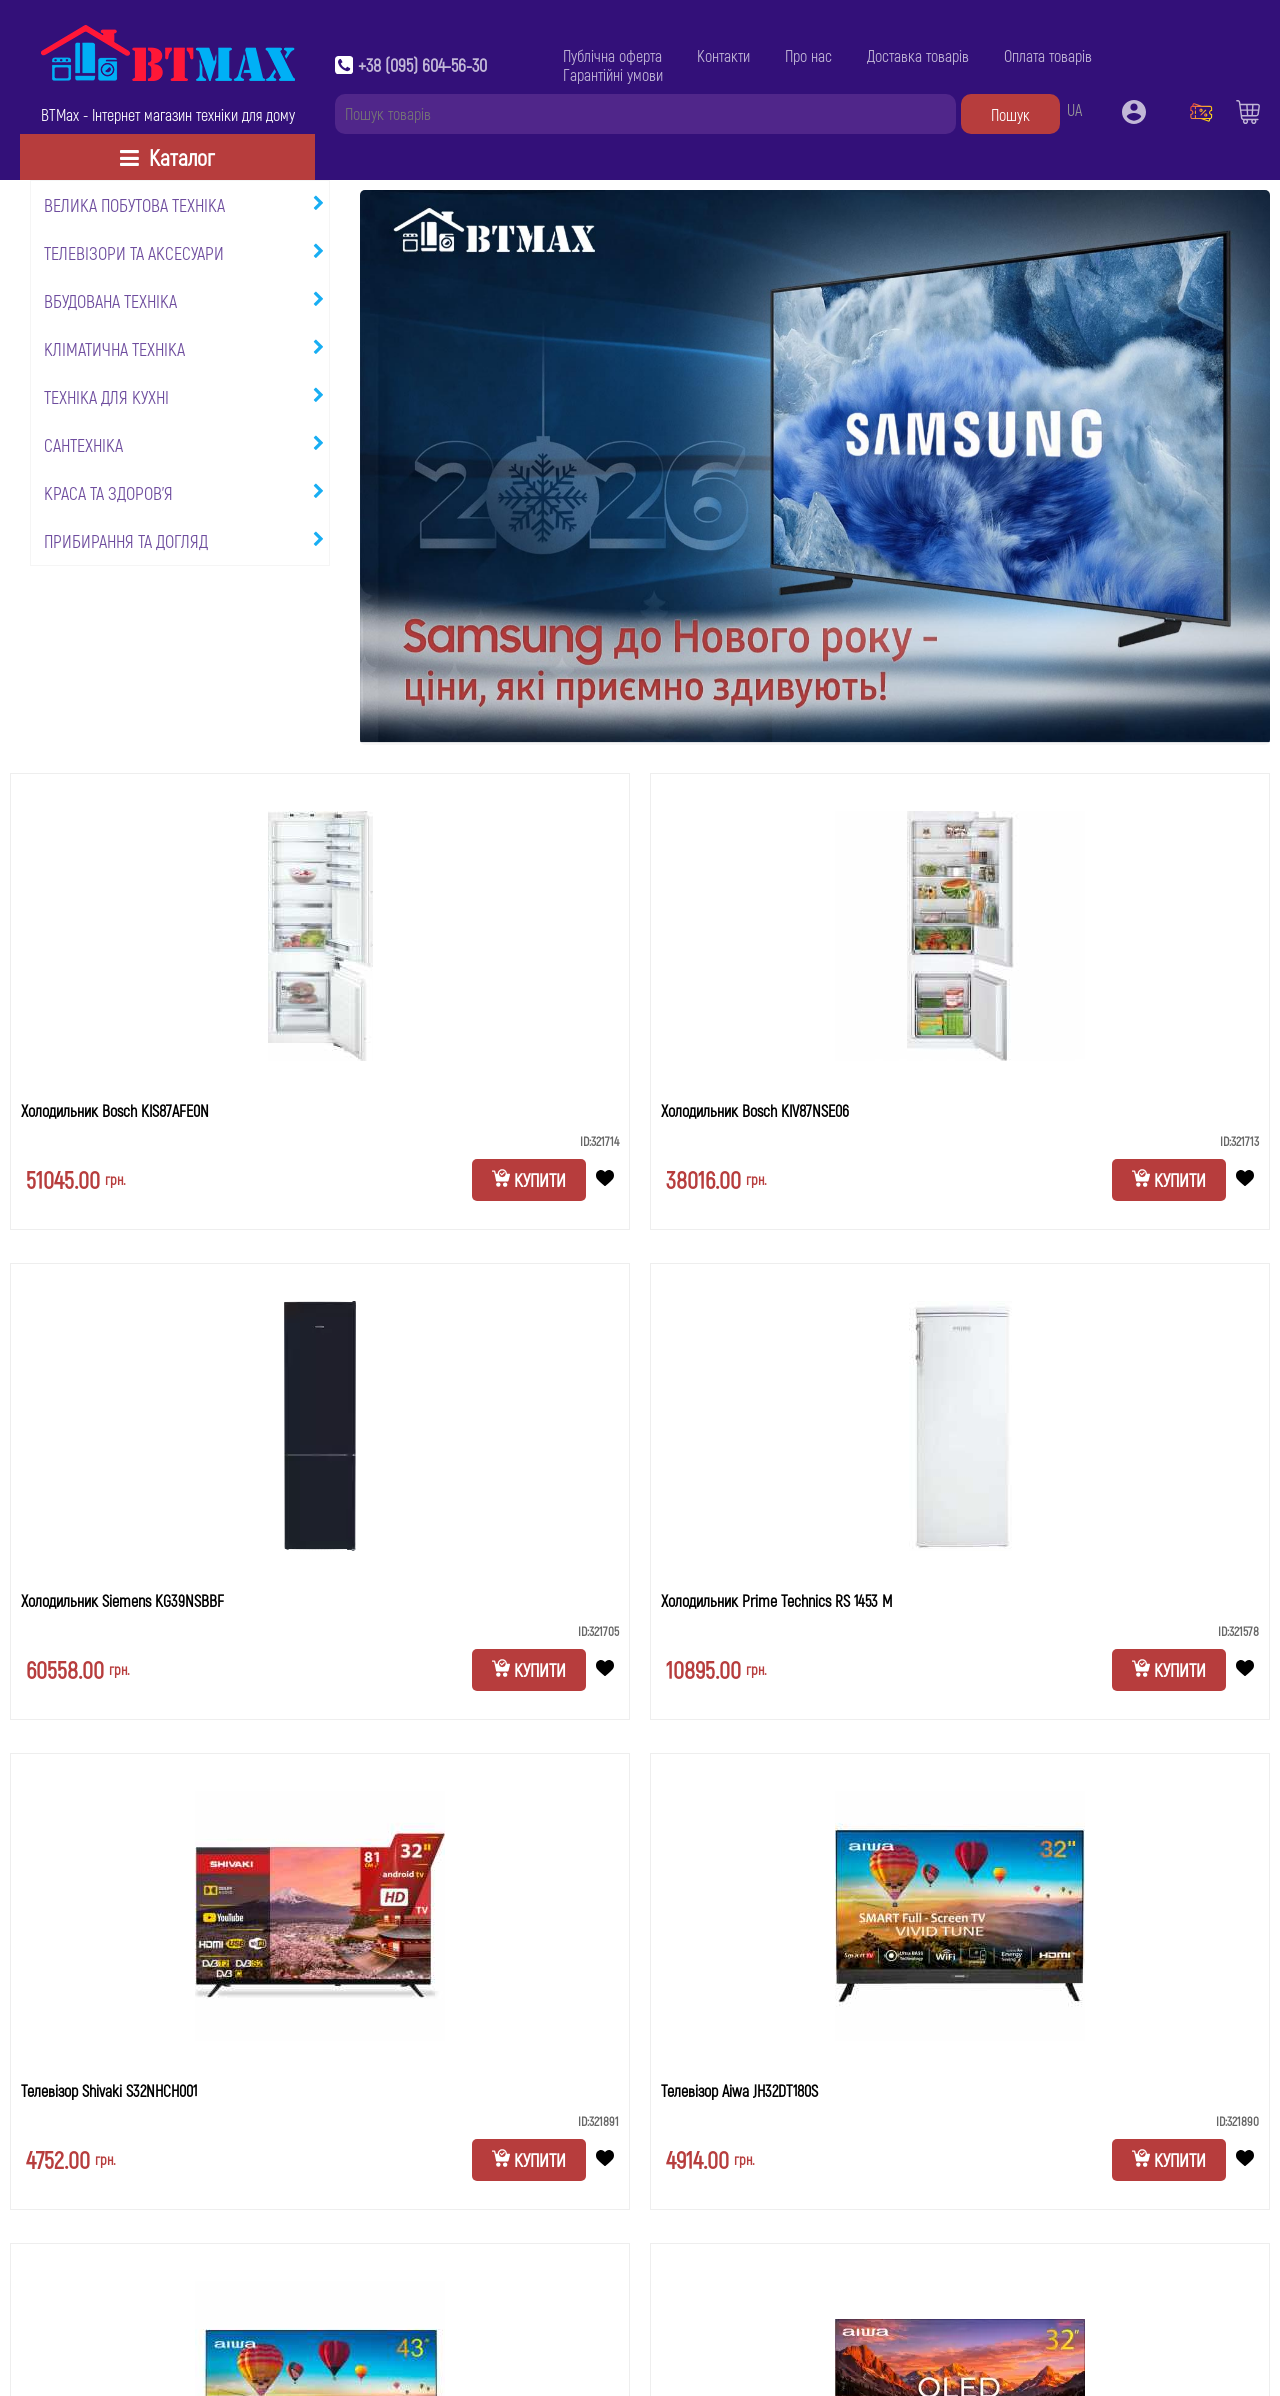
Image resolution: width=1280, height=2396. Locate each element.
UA (1074, 109)
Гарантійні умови (613, 74)
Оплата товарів (1048, 55)
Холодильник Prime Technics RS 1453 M (776, 1600)
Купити (529, 1180)
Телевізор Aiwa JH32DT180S (739, 2090)
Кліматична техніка (114, 349)
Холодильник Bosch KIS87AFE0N (115, 1110)
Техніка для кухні (106, 397)
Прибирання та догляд (126, 541)
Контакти (723, 55)
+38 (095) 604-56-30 (422, 65)
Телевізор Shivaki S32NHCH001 (109, 2090)
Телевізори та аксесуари (134, 253)
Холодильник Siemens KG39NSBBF (122, 1600)
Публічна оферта (612, 55)
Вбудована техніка (110, 301)
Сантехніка (83, 445)
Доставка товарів (918, 55)
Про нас (808, 55)
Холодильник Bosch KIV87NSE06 (755, 1110)
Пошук (1010, 114)
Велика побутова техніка (134, 205)
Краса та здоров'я (108, 493)
